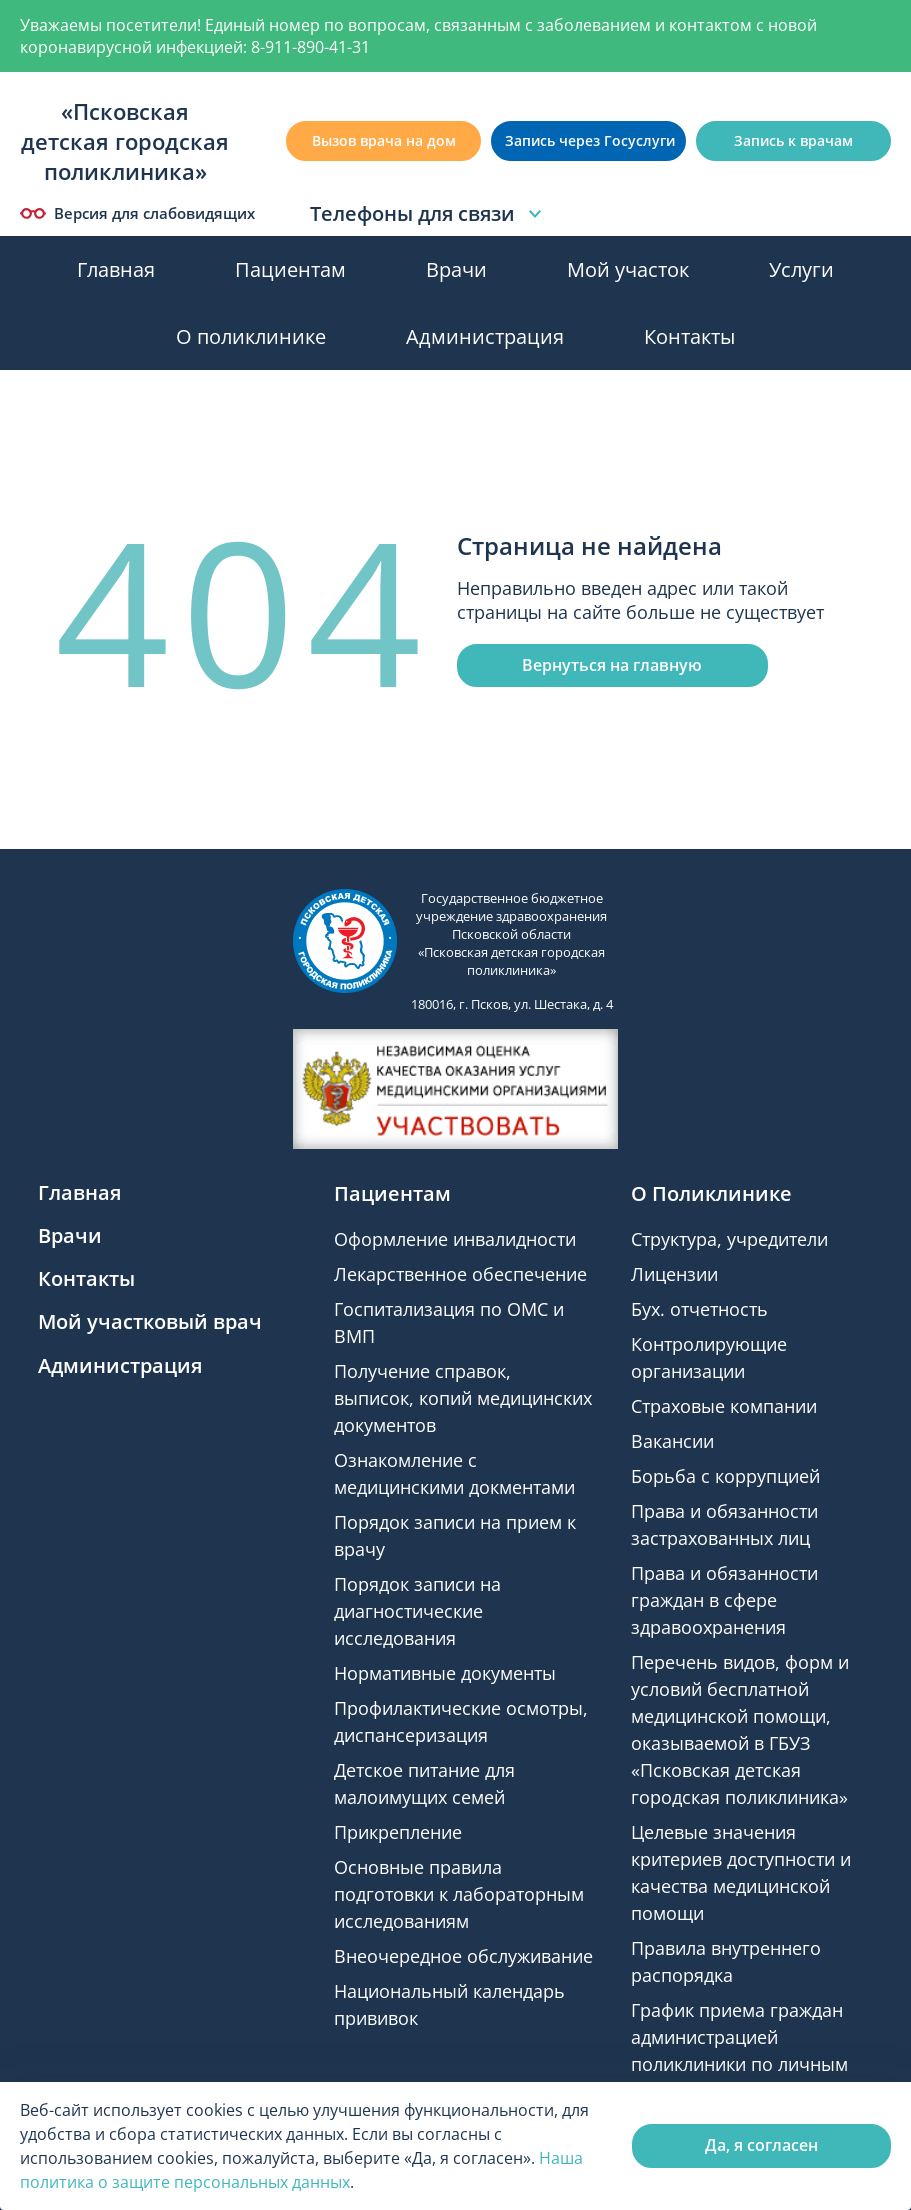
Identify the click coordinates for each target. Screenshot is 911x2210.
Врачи (456, 269)
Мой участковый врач (150, 1321)
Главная (116, 269)
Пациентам (290, 269)
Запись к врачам (793, 140)
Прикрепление (398, 1832)
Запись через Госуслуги (590, 140)
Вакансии (672, 1441)
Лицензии (674, 1274)
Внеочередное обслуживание (463, 1956)
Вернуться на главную (612, 665)
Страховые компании (724, 1406)
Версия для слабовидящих (137, 213)
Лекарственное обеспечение (460, 1274)
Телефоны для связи (428, 214)
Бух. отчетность (699, 1309)
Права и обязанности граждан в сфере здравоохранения (724, 1600)
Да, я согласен (761, 2145)
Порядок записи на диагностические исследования (417, 1611)
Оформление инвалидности (455, 1239)
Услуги (801, 269)
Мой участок (628, 269)
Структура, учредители (729, 1239)
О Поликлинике (711, 1193)
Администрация (485, 336)
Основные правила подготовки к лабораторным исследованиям (459, 1894)
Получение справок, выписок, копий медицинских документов (463, 1398)
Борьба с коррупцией (725, 1476)
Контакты (689, 336)
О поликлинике (251, 336)
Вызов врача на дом (384, 140)
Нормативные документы (445, 1673)
